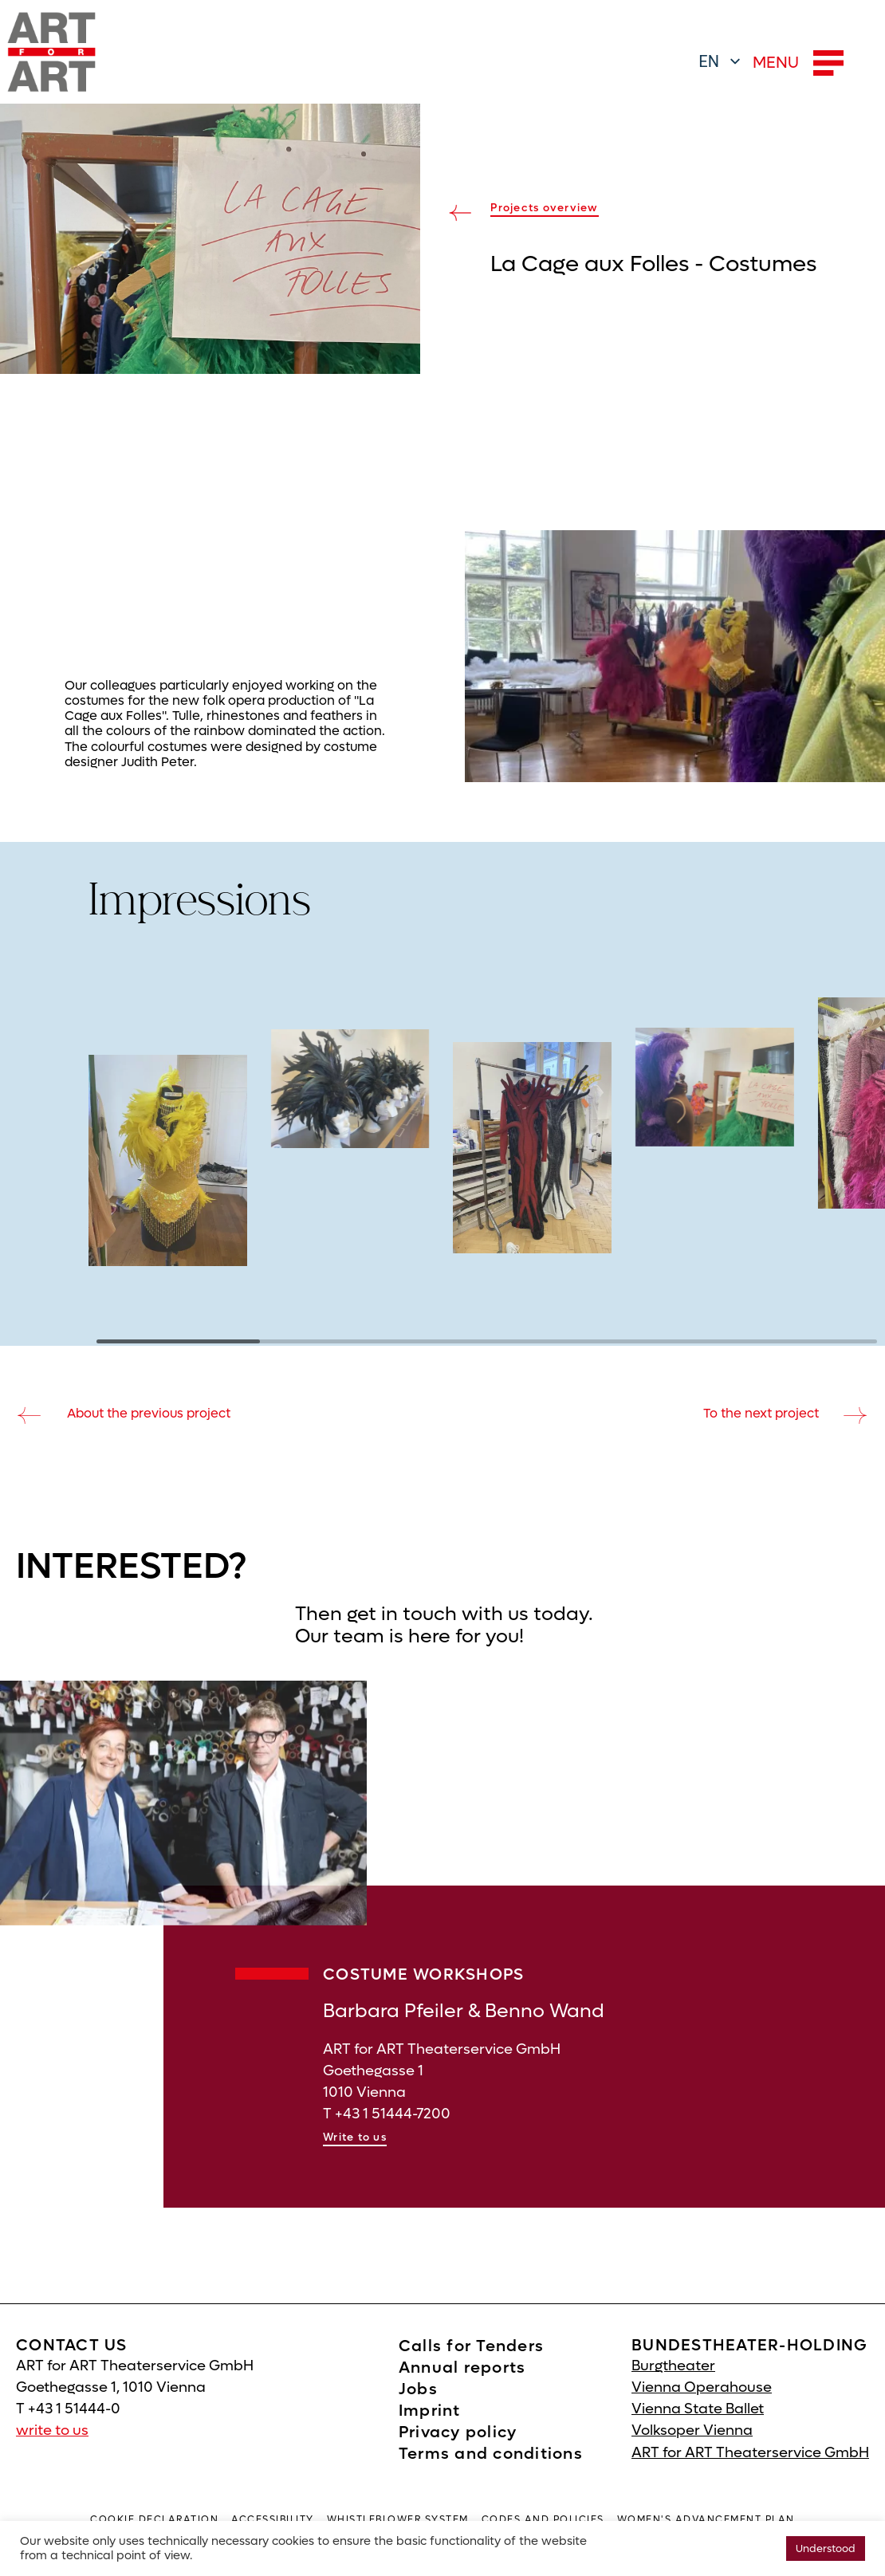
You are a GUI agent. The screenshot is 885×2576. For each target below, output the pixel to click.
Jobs (418, 2411)
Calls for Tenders (471, 2368)
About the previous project (148, 1413)
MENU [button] (798, 63)
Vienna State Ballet (697, 2430)
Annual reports (462, 2389)
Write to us (355, 2159)
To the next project (761, 1413)
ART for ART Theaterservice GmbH (750, 2474)
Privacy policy (458, 2454)
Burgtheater (673, 2387)
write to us (52, 2452)
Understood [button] (826, 2548)
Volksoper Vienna (692, 2452)
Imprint (430, 2432)
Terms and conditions (491, 2475)
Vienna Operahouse (701, 2409)
